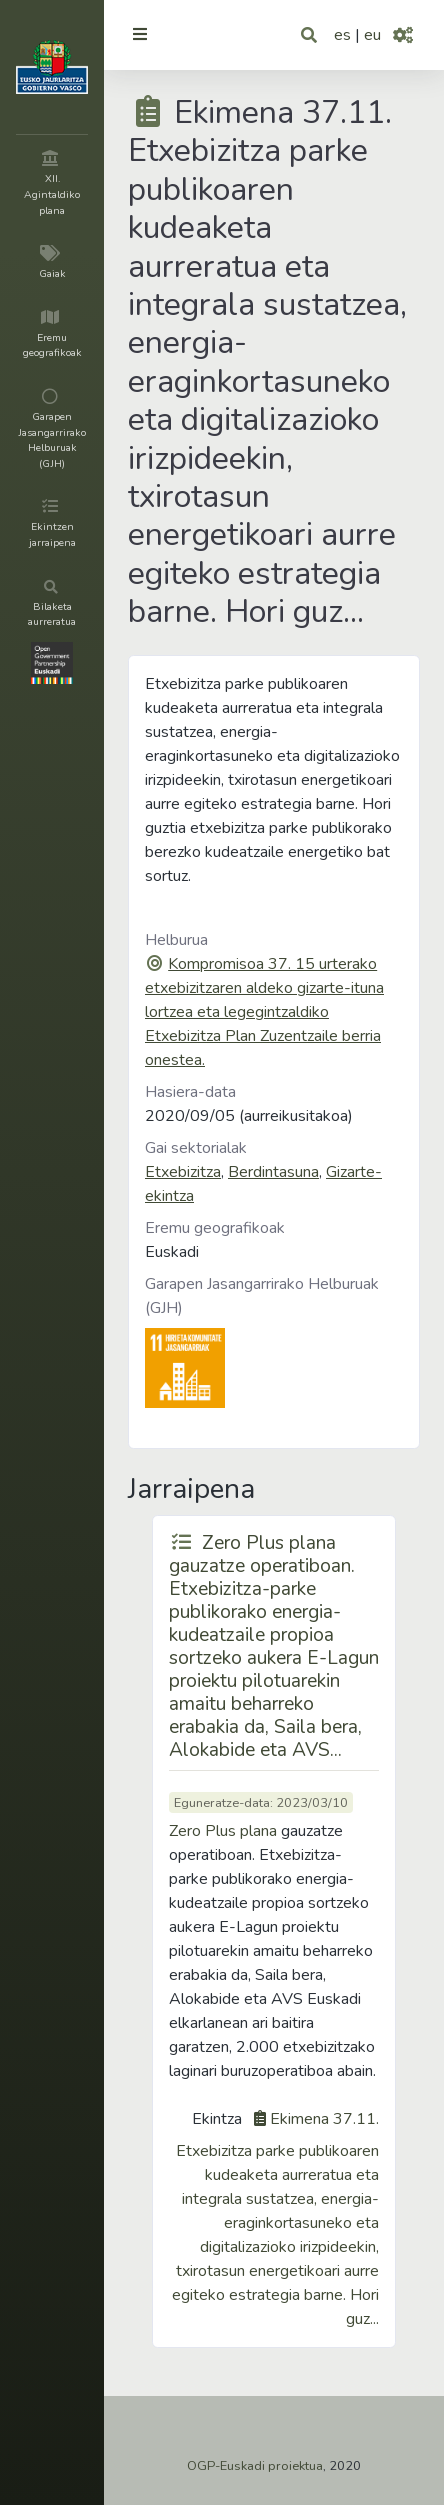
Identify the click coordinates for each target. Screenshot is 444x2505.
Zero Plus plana (223, 1831)
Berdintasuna (273, 1172)
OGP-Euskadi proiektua (255, 2466)
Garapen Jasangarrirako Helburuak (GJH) (262, 1296)
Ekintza (217, 2119)
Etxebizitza (183, 1172)
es (342, 35)
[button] (310, 35)
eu (372, 35)
